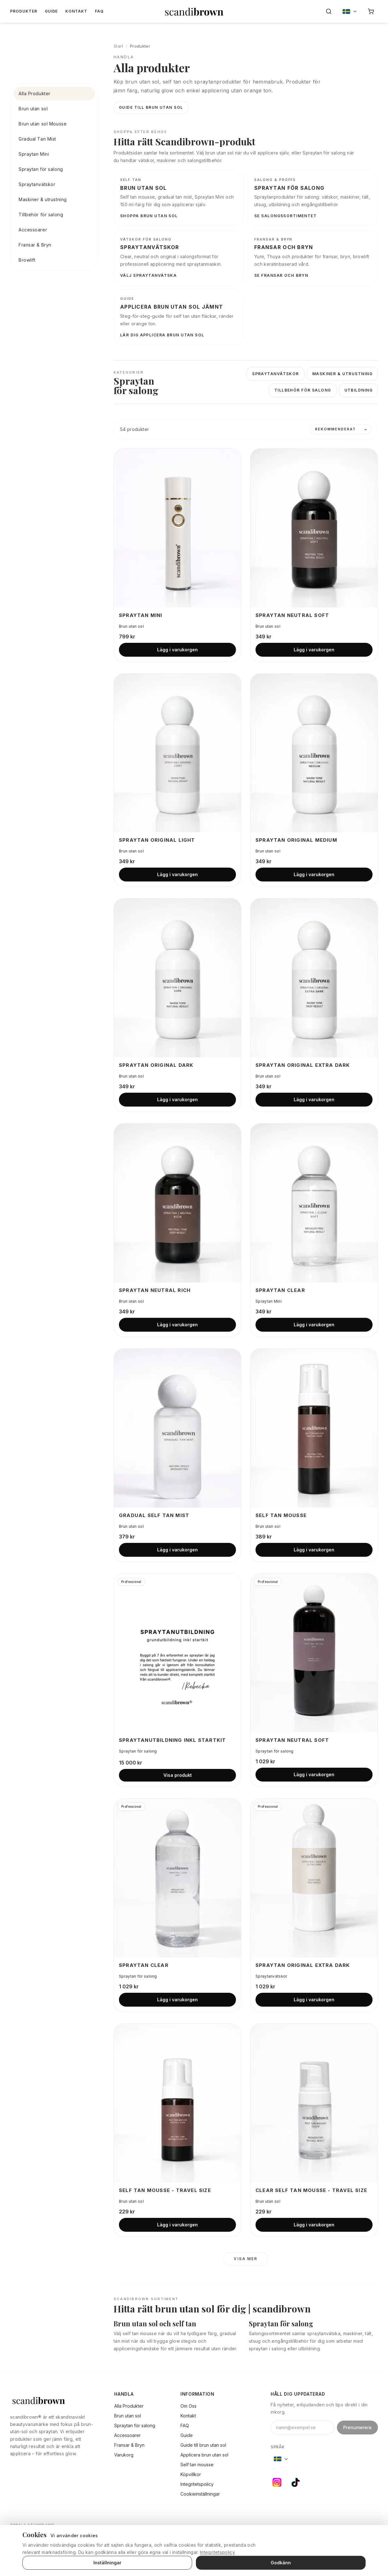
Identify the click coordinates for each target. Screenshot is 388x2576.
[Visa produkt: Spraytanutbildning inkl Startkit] (177, 1653)
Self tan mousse (197, 2464)
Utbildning (358, 390)
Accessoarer (33, 229)
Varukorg (123, 2454)
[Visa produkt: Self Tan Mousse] (314, 1428)
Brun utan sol (33, 108)
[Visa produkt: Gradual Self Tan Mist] (177, 1428)
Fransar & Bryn (35, 244)
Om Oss (188, 2406)
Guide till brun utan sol (151, 107)
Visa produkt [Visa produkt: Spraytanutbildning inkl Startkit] (177, 1775)
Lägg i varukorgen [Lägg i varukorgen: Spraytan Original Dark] (177, 1099)
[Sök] (329, 11)
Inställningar (107, 2562)
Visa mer (245, 2258)
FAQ (99, 11)
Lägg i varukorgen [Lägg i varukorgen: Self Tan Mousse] (314, 1549)
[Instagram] (277, 2482)
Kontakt (76, 11)
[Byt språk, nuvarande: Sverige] (349, 11)
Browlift (27, 260)
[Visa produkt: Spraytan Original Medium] (314, 753)
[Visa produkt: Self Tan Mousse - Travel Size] (177, 2103)
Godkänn (281, 2562)
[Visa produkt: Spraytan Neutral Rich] (177, 1203)
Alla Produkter (34, 93)
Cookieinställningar (200, 2494)
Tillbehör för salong (41, 214)
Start (118, 46)
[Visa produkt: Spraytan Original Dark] (177, 977)
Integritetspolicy (197, 2484)
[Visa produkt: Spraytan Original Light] (177, 753)
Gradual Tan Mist (37, 139)
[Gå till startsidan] (194, 11)
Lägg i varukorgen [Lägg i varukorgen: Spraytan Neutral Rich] (177, 1324)
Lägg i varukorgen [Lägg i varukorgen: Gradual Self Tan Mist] (177, 1549)
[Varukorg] (371, 11)
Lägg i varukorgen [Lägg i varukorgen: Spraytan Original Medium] (314, 874)
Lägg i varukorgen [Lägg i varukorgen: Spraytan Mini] (177, 649)
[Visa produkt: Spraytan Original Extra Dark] (314, 977)
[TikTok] (296, 2482)
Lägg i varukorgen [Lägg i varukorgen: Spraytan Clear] (314, 1324)
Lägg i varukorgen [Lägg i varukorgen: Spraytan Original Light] (177, 874)
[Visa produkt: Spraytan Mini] (177, 528)
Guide (51, 11)
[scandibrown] (53, 2400)
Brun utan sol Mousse (43, 123)
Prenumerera (357, 2427)
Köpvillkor (190, 2474)
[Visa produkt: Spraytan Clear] (314, 1203)
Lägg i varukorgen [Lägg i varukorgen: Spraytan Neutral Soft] (314, 649)
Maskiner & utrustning (43, 199)
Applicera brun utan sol (204, 2454)
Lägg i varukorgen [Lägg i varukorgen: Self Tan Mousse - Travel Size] (177, 2224)
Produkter (23, 11)
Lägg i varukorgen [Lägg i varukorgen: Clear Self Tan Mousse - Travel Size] (314, 2224)
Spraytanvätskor (37, 184)
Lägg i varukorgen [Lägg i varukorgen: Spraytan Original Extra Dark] (314, 1099)
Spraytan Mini (34, 154)
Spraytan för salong (41, 169)
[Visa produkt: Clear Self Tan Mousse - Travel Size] (314, 2103)
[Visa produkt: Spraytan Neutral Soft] (314, 528)
